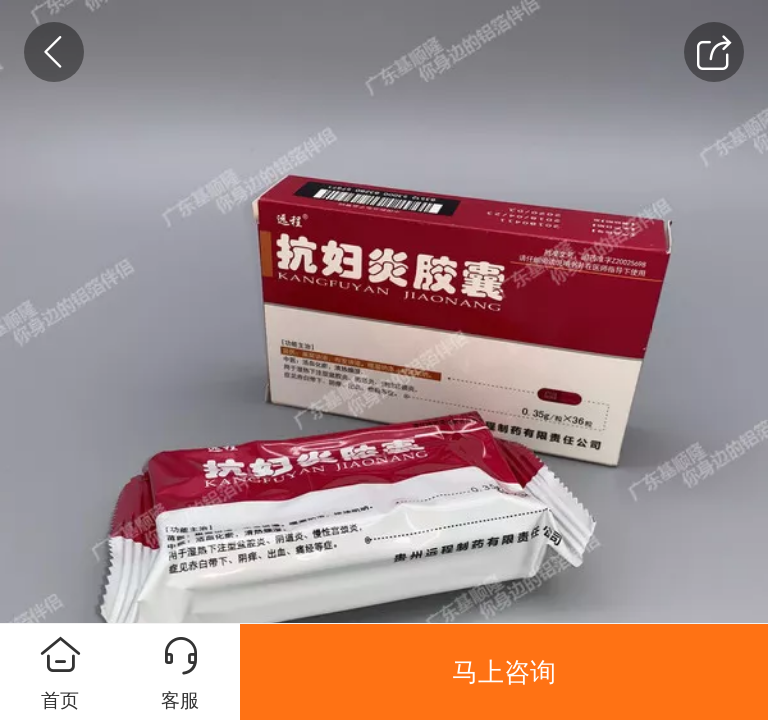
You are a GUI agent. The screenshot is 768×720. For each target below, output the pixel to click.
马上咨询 (504, 672)
